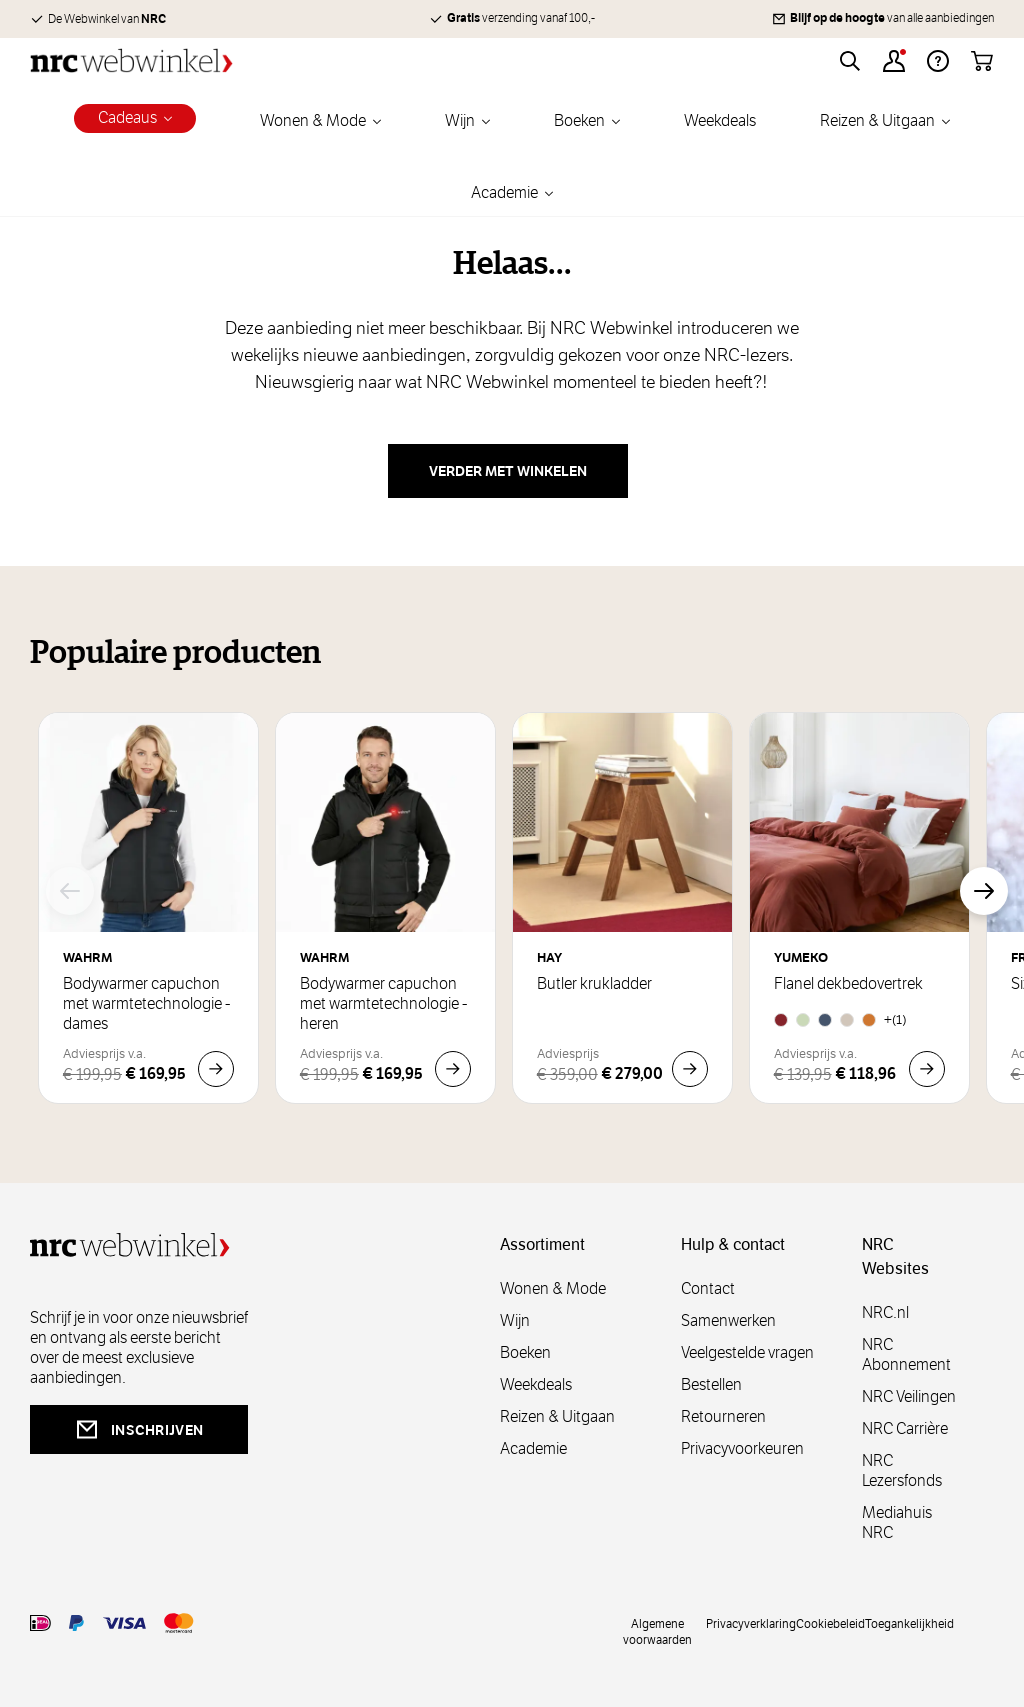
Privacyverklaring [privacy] (751, 1623)
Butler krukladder (594, 984)
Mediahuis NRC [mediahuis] (897, 1522)
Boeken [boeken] (525, 1352)
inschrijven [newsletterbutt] (139, 1429)
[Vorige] (70, 891)
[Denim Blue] (825, 1020)
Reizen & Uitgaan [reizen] (557, 1416)
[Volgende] (984, 891)
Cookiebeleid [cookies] (830, 1623)
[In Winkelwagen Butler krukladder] (690, 1069)
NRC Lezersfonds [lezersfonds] (902, 1470)
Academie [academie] (533, 1448)
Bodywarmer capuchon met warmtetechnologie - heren (383, 1004)
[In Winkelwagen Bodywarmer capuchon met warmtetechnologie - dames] (216, 1069)
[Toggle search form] (850, 61)
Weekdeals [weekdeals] (536, 1384)
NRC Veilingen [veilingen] (909, 1396)
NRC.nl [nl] (885, 1312)
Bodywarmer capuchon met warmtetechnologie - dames (146, 1004)
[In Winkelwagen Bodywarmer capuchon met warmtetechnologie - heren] (453, 1069)
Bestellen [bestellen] (711, 1384)
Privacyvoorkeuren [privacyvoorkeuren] (742, 1448)
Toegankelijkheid (909, 1623)
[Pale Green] (803, 1020)
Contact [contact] (708, 1288)
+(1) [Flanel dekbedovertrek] (895, 1019)
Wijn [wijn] (515, 1320)
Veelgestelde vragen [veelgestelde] (747, 1352)
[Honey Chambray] (869, 1020)
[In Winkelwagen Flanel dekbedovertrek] (927, 1069)
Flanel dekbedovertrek (848, 984)
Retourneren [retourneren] (723, 1416)
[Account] (894, 61)
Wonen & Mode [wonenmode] (553, 1288)
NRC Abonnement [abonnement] (906, 1354)
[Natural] (847, 1020)
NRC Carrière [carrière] (905, 1428)
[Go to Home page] (131, 60)
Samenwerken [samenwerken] (728, 1320)
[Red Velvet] (781, 1020)
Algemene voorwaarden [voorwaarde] (657, 1631)
